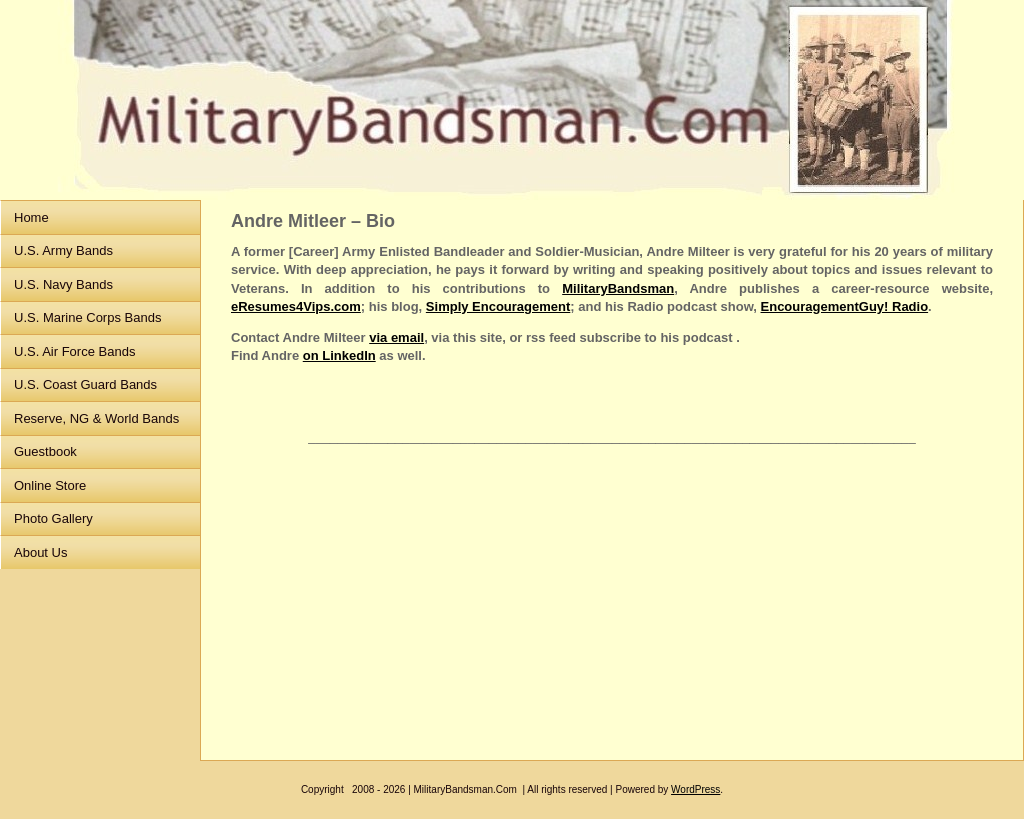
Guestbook (45, 451)
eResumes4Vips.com (296, 306)
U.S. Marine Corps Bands (87, 317)
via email (396, 337)
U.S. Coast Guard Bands (85, 384)
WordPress (695, 789)
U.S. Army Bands (63, 250)
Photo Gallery (53, 518)
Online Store (50, 485)
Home (31, 217)
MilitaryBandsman (618, 288)
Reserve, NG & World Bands (96, 418)
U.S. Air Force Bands (74, 351)
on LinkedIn (339, 355)
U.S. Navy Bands (63, 284)
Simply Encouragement (498, 306)
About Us (40, 552)
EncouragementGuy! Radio (845, 306)
